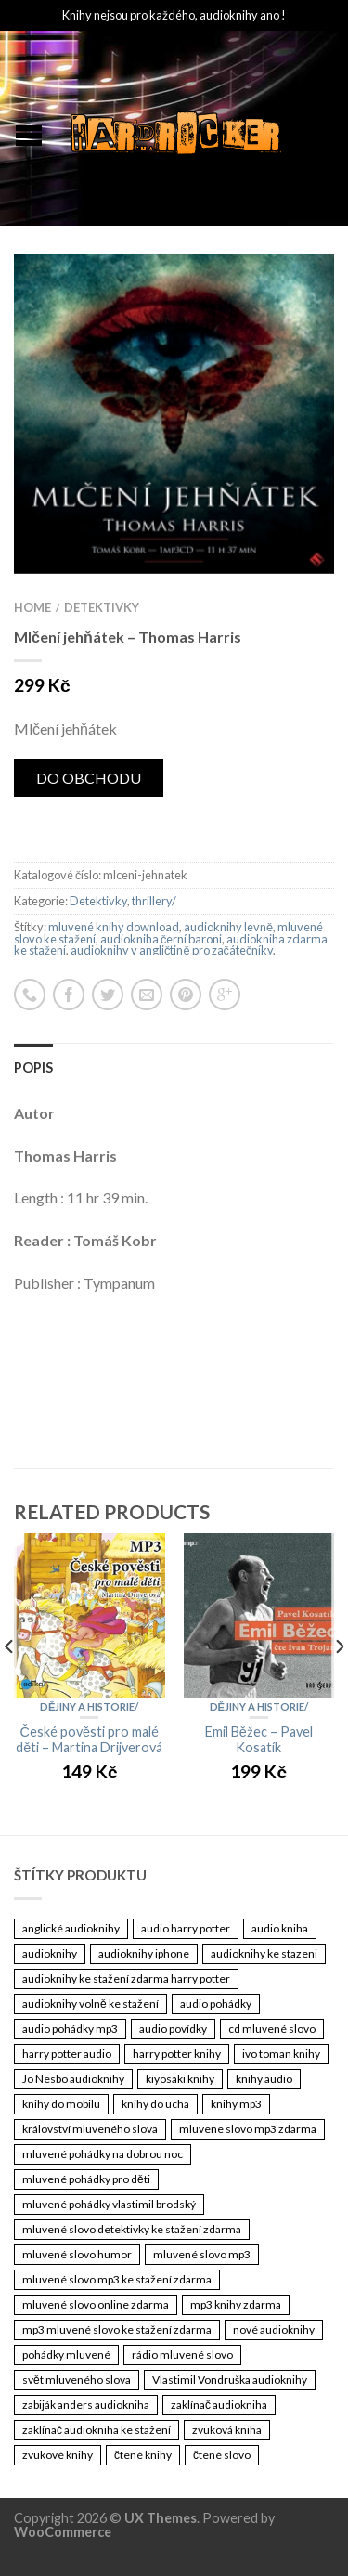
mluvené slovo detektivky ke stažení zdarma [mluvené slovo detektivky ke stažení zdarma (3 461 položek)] (131, 2229)
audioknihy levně (228, 926)
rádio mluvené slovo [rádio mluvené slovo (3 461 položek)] (182, 2354)
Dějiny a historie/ (89, 1706)
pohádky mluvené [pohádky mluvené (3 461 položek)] (66, 2354)
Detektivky (101, 607)
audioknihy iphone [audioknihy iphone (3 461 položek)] (143, 1953)
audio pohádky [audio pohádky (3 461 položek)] (215, 2003)
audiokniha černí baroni (161, 938)
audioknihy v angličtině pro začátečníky (172, 950)
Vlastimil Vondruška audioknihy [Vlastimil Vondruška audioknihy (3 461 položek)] (229, 2380)
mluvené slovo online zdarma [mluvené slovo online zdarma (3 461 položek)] (95, 2304)
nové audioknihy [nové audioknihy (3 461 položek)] (274, 2329)
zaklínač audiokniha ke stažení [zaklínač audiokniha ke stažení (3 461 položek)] (96, 2430)
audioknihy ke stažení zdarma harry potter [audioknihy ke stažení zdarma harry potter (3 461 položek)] (126, 1978)
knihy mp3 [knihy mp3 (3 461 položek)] (236, 2104)
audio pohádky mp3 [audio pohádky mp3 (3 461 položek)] (70, 2029)
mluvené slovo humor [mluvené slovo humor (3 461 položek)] (77, 2254)
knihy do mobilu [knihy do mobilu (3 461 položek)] (61, 2104)
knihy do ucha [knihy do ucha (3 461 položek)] (155, 2104)
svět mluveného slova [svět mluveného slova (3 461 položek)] (76, 2380)
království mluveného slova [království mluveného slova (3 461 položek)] (90, 2129)
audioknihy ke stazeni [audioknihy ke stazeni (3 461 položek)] (264, 1953)
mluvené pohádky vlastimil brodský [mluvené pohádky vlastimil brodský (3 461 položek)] (109, 2204)
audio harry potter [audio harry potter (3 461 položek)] (185, 1928)
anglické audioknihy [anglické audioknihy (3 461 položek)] (71, 1928)
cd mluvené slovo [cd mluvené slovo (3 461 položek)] (272, 2029)
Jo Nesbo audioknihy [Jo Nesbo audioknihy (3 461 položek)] (73, 2079)
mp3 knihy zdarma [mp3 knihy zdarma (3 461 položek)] (235, 2304)
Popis (33, 1067)
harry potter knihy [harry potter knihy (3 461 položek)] (177, 2054)
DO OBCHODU (88, 778)
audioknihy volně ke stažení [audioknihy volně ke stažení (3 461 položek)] (90, 2003)
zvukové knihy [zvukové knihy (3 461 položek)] (57, 2455)
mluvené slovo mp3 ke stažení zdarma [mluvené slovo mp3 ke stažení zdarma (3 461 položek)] (117, 2279)
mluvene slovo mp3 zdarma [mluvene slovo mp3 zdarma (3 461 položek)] (247, 2129)
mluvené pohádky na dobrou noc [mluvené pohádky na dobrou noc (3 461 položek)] (102, 2154)
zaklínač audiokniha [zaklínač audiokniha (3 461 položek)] (219, 2405)
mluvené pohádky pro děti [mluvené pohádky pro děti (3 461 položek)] (86, 2179)
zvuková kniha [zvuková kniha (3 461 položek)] (227, 2430)
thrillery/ (154, 900)
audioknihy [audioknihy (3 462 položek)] (49, 1953)
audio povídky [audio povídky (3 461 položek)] (173, 2029)
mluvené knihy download (113, 926)
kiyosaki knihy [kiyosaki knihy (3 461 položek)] (180, 2079)
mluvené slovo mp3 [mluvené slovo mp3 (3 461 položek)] (202, 2254)
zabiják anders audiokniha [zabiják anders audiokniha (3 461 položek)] (85, 2405)
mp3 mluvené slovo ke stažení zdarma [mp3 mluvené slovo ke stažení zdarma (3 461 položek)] (117, 2329)
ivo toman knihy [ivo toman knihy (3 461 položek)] (281, 2054)
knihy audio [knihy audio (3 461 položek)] (264, 2079)
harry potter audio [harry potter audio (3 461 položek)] (66, 2054)
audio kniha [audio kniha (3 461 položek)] (279, 1928)
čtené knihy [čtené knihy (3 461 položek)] (143, 2455)
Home (32, 607)
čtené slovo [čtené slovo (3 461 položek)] (222, 2455)
